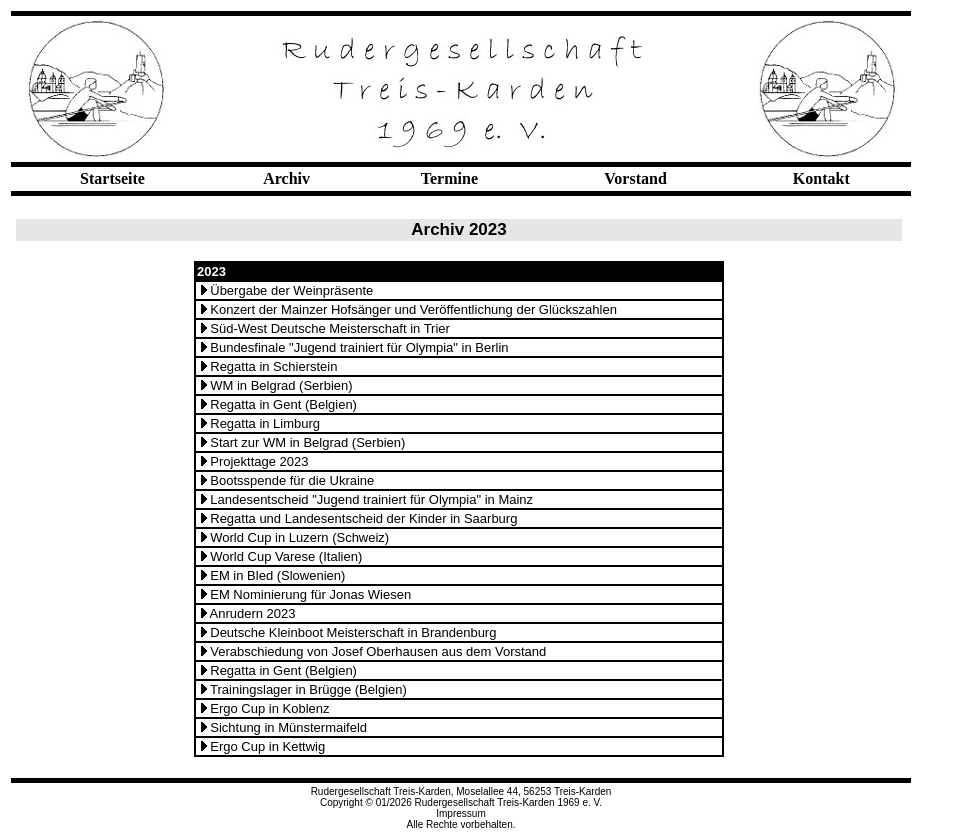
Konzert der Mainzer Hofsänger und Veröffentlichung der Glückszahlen (413, 309)
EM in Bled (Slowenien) (277, 575)
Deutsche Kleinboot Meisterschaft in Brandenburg (353, 632)
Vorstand (635, 178)
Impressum (460, 813)
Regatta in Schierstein (273, 366)
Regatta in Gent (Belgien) (283, 404)
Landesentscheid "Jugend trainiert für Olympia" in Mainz (371, 499)
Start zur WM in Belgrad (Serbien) (307, 442)
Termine (449, 178)
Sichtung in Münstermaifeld (288, 727)
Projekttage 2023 (259, 461)
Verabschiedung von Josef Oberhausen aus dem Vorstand (378, 651)
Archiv (286, 178)
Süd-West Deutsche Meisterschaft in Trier (330, 328)
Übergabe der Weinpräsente (291, 290)
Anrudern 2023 (253, 613)
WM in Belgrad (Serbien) (281, 385)
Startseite (112, 178)
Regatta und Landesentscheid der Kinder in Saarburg (363, 518)
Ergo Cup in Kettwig (267, 746)
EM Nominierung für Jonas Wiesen (310, 594)
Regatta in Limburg (265, 423)
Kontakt (821, 178)
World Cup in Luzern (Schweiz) (299, 537)
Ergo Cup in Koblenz (269, 708)
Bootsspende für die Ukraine (292, 480)
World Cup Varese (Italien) (286, 556)
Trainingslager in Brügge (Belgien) (308, 689)
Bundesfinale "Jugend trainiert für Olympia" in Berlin (359, 347)
